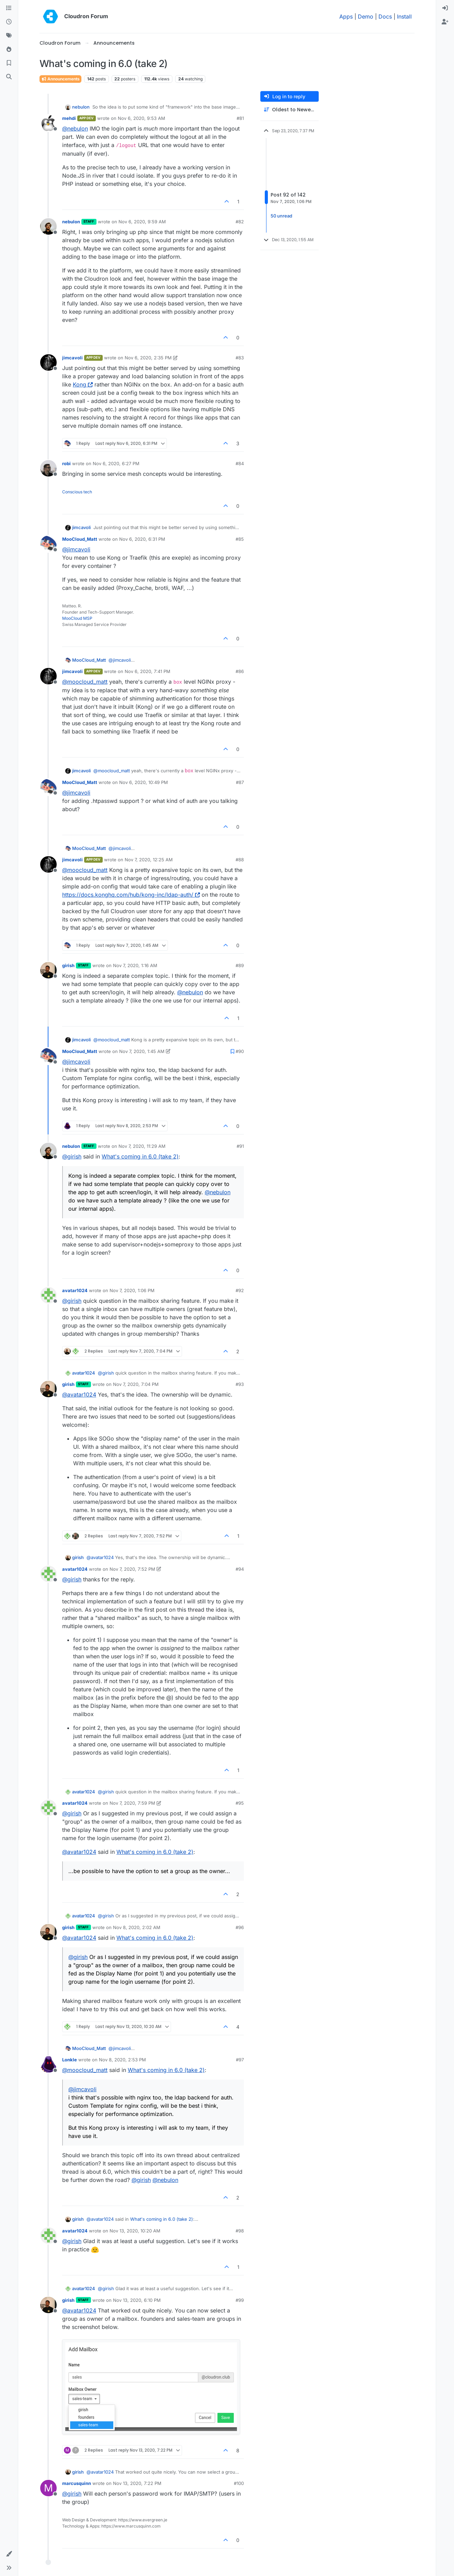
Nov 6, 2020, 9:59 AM (142, 221)
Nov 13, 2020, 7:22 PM (137, 2483)
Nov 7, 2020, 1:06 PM (132, 1290)
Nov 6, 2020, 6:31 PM (142, 539)
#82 (240, 221)
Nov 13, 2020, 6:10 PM (137, 2300)
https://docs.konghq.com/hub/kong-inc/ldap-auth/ (131, 894)
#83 (240, 357)
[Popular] (9, 49)
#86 (240, 671)
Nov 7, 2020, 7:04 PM (136, 1384)
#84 (240, 463)
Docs (385, 16)
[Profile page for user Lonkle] (48, 2064)
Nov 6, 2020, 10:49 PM (143, 782)
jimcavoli (72, 357)
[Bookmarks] (9, 63)
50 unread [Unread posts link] (281, 216)
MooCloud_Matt (79, 539)
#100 (239, 2483)
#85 (240, 539)
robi (66, 463)
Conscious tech (77, 491)
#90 (240, 1051)
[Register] (445, 21)
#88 (240, 859)
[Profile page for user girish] (48, 970)
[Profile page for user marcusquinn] (48, 2488)
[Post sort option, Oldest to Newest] (289, 109)
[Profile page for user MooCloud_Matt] (48, 544)
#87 (240, 782)
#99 (240, 2300)
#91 (240, 1146)
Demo (365, 16)
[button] (9, 2554)
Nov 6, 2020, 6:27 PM (116, 463)
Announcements (60, 78)
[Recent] (9, 21)
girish (68, 965)
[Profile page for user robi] (48, 468)
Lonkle (69, 2059)
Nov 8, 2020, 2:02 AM (136, 1927)
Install (404, 16)
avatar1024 (75, 1290)
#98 (240, 2230)
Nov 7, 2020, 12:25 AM (149, 859)
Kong (83, 384)
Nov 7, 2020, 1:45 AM (141, 1051)
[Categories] (9, 8)
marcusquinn (76, 2483)
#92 (240, 1290)
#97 (240, 2059)
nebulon (81, 107)
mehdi (69, 118)
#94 (240, 1569)
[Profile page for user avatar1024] (48, 1295)
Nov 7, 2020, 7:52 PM (132, 1569)
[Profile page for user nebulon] (48, 226)
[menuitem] (445, 8)
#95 (240, 1803)
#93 (240, 1384)
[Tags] (9, 35)
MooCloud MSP (77, 618)
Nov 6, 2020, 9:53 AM (141, 118)
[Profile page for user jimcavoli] (48, 362)
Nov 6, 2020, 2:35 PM (148, 357)
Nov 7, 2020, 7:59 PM (132, 1803)
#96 (240, 1927)
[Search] (9, 76)
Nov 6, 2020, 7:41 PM (147, 671)
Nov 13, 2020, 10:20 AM (135, 2230)
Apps (346, 16)
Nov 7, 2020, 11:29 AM (142, 1146)
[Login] (445, 8)
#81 (240, 118)
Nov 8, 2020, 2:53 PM (122, 2059)
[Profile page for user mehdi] (48, 123)
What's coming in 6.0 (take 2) (140, 1156)
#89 (240, 965)
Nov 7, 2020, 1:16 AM (135, 965)
